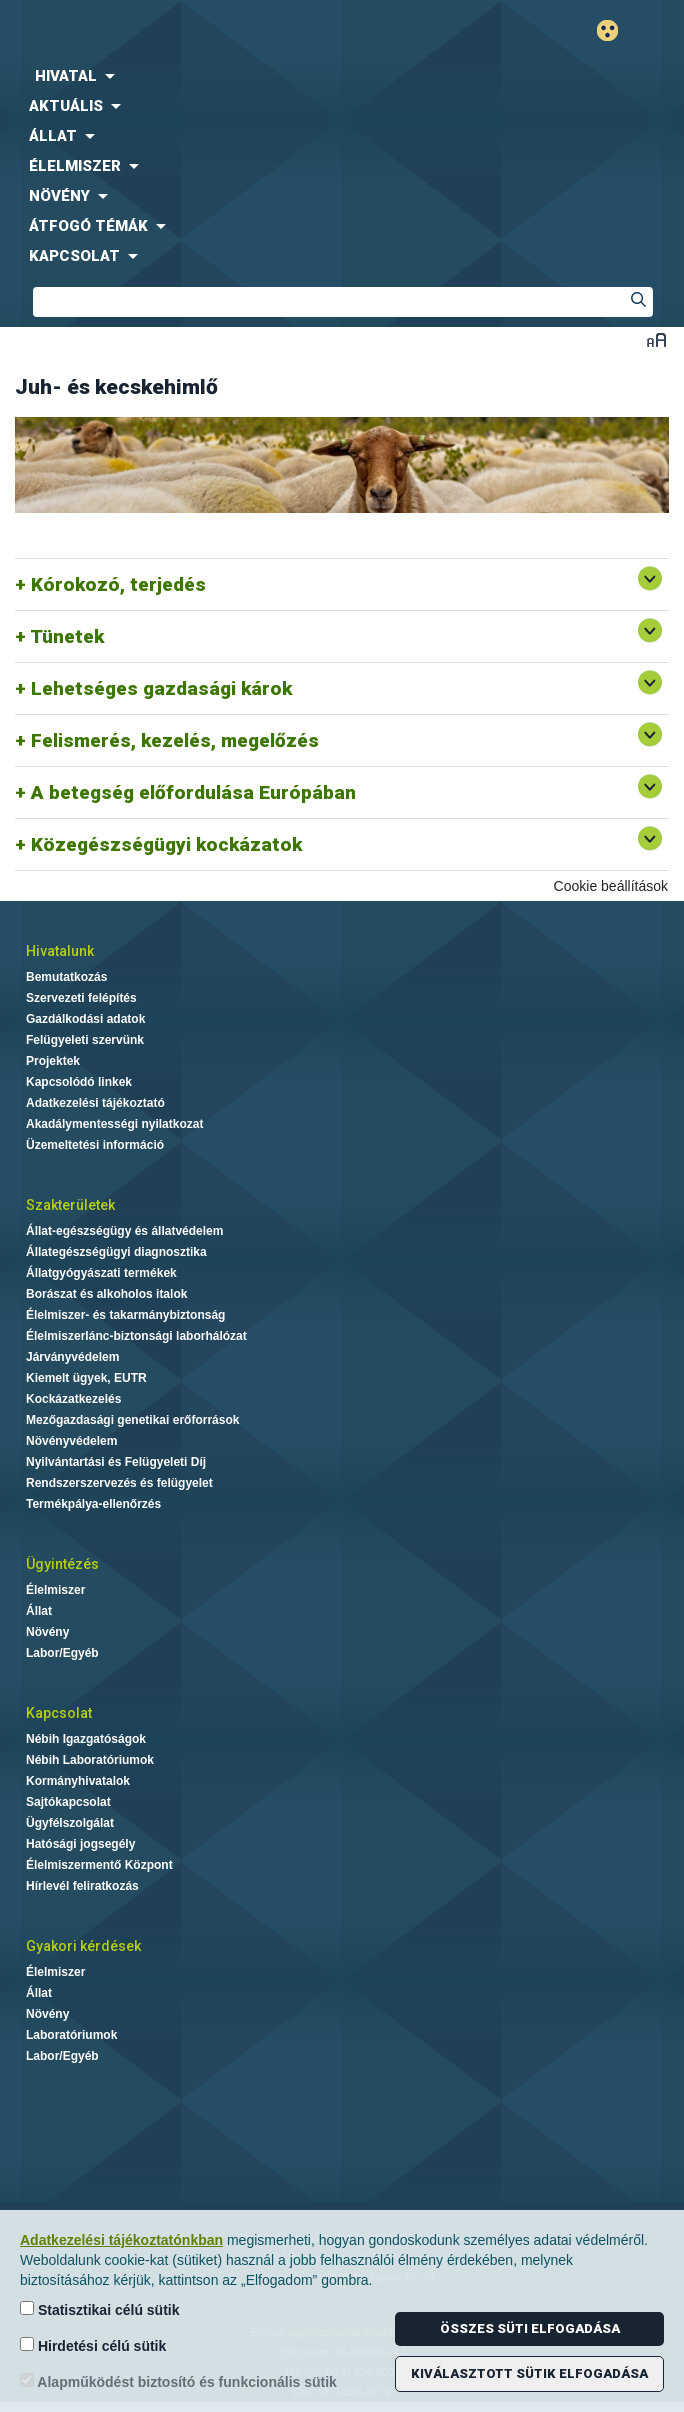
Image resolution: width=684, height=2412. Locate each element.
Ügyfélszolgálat (70, 1823)
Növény (47, 1632)
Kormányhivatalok (78, 1781)
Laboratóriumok (71, 2035)
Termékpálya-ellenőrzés (93, 1504)
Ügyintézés (62, 1564)
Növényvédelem (71, 1441)
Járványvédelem (72, 1357)
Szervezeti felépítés (81, 998)
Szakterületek (70, 1205)
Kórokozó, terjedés (118, 584)
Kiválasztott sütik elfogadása (529, 2373)
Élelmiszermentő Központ (99, 1865)
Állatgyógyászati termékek (101, 1273)
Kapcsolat (59, 1713)
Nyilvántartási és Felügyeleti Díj (116, 1462)
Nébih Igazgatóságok (86, 1739)
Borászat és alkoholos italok (106, 1294)
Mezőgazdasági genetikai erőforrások (132, 1420)
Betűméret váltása (656, 339)
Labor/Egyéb (62, 1653)
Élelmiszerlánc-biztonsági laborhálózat (136, 1336)
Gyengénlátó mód (615, 30)
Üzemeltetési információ (95, 1145)
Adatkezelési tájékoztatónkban (121, 2240)
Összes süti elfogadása (530, 2328)
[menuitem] (342, 76)
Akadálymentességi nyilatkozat (114, 1124)
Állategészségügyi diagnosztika (116, 1252)
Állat (39, 1611)
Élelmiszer (55, 1590)
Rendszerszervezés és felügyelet (119, 1483)
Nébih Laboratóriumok (90, 1760)
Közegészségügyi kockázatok (166, 844)
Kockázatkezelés (73, 1399)
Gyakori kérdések (83, 1946)
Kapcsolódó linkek (79, 1082)
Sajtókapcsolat (68, 1802)
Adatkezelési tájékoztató (95, 1103)
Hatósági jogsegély (80, 1844)
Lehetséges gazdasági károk (161, 688)
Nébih (171, 31)
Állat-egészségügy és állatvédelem (124, 1231)
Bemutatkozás (66, 977)
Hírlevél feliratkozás (82, 1886)
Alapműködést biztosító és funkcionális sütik (178, 2381)
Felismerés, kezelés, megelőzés (175, 740)
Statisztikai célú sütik (100, 2309)
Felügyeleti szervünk (85, 1040)
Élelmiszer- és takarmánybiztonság (125, 1315)
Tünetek (67, 636)
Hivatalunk (60, 951)
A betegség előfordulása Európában (193, 792)
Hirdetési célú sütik (93, 2345)
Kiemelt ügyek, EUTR (86, 1378)
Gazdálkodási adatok (85, 1019)
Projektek (53, 1061)
